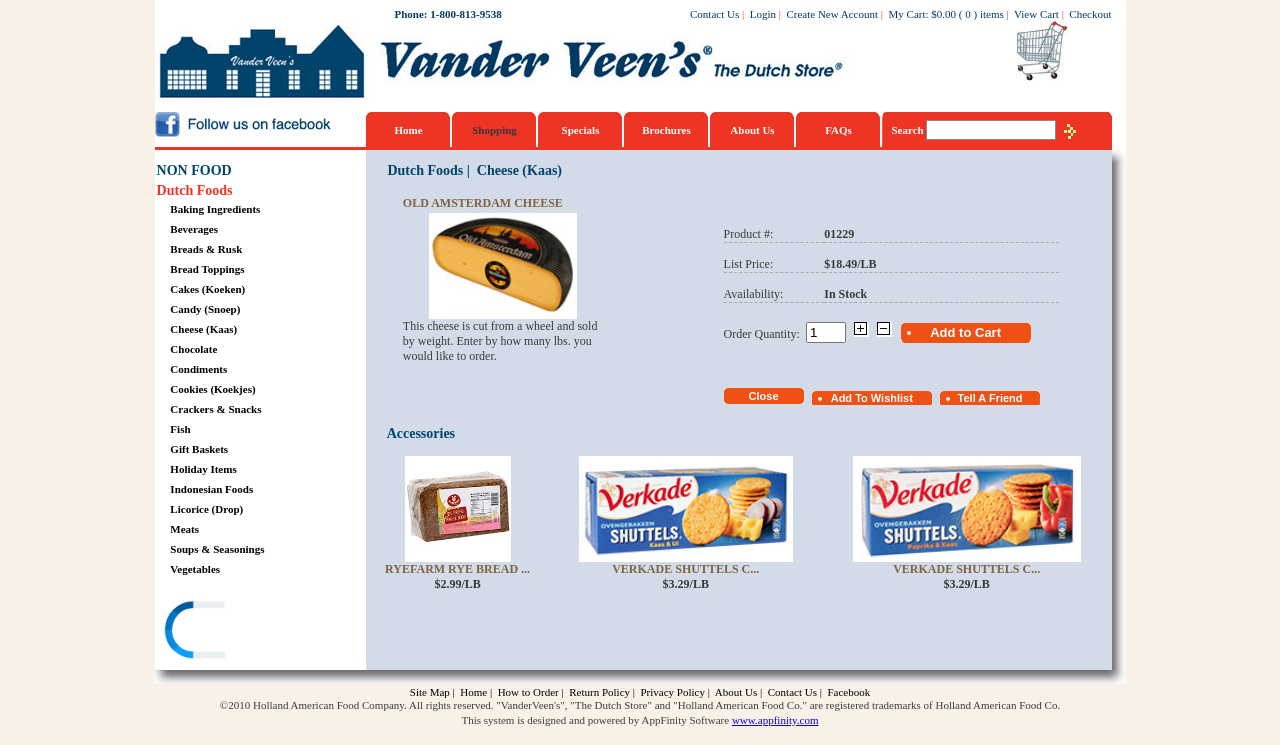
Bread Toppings (207, 269)
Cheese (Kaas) (203, 329)
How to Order (528, 692)
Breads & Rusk (206, 249)
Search (909, 130)
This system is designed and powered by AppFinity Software (596, 720)
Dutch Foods (195, 190)
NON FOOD (194, 170)
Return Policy (599, 692)
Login (763, 14)
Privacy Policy (672, 692)
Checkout (1090, 14)
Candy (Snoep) (205, 309)
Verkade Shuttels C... (685, 569)
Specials (581, 130)
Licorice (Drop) (206, 509)
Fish (180, 429)
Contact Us (714, 14)
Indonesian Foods (211, 489)
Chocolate (193, 349)
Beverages (194, 229)
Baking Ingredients (215, 209)
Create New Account (832, 14)
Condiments (198, 369)
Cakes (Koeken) (207, 289)
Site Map (430, 692)
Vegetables (195, 569)
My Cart (907, 14)
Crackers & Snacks (215, 409)
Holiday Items (203, 469)
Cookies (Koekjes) (212, 389)
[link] (234, 632)
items (992, 14)
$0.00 (943, 14)
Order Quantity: (765, 334)
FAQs (838, 130)
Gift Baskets (199, 449)
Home (408, 130)
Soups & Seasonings (217, 549)
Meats (184, 529)
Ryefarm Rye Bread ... (457, 569)
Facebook (848, 692)
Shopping (494, 130)
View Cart (1036, 14)
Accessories (421, 433)
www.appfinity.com (775, 720)
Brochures (666, 130)
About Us (752, 130)
